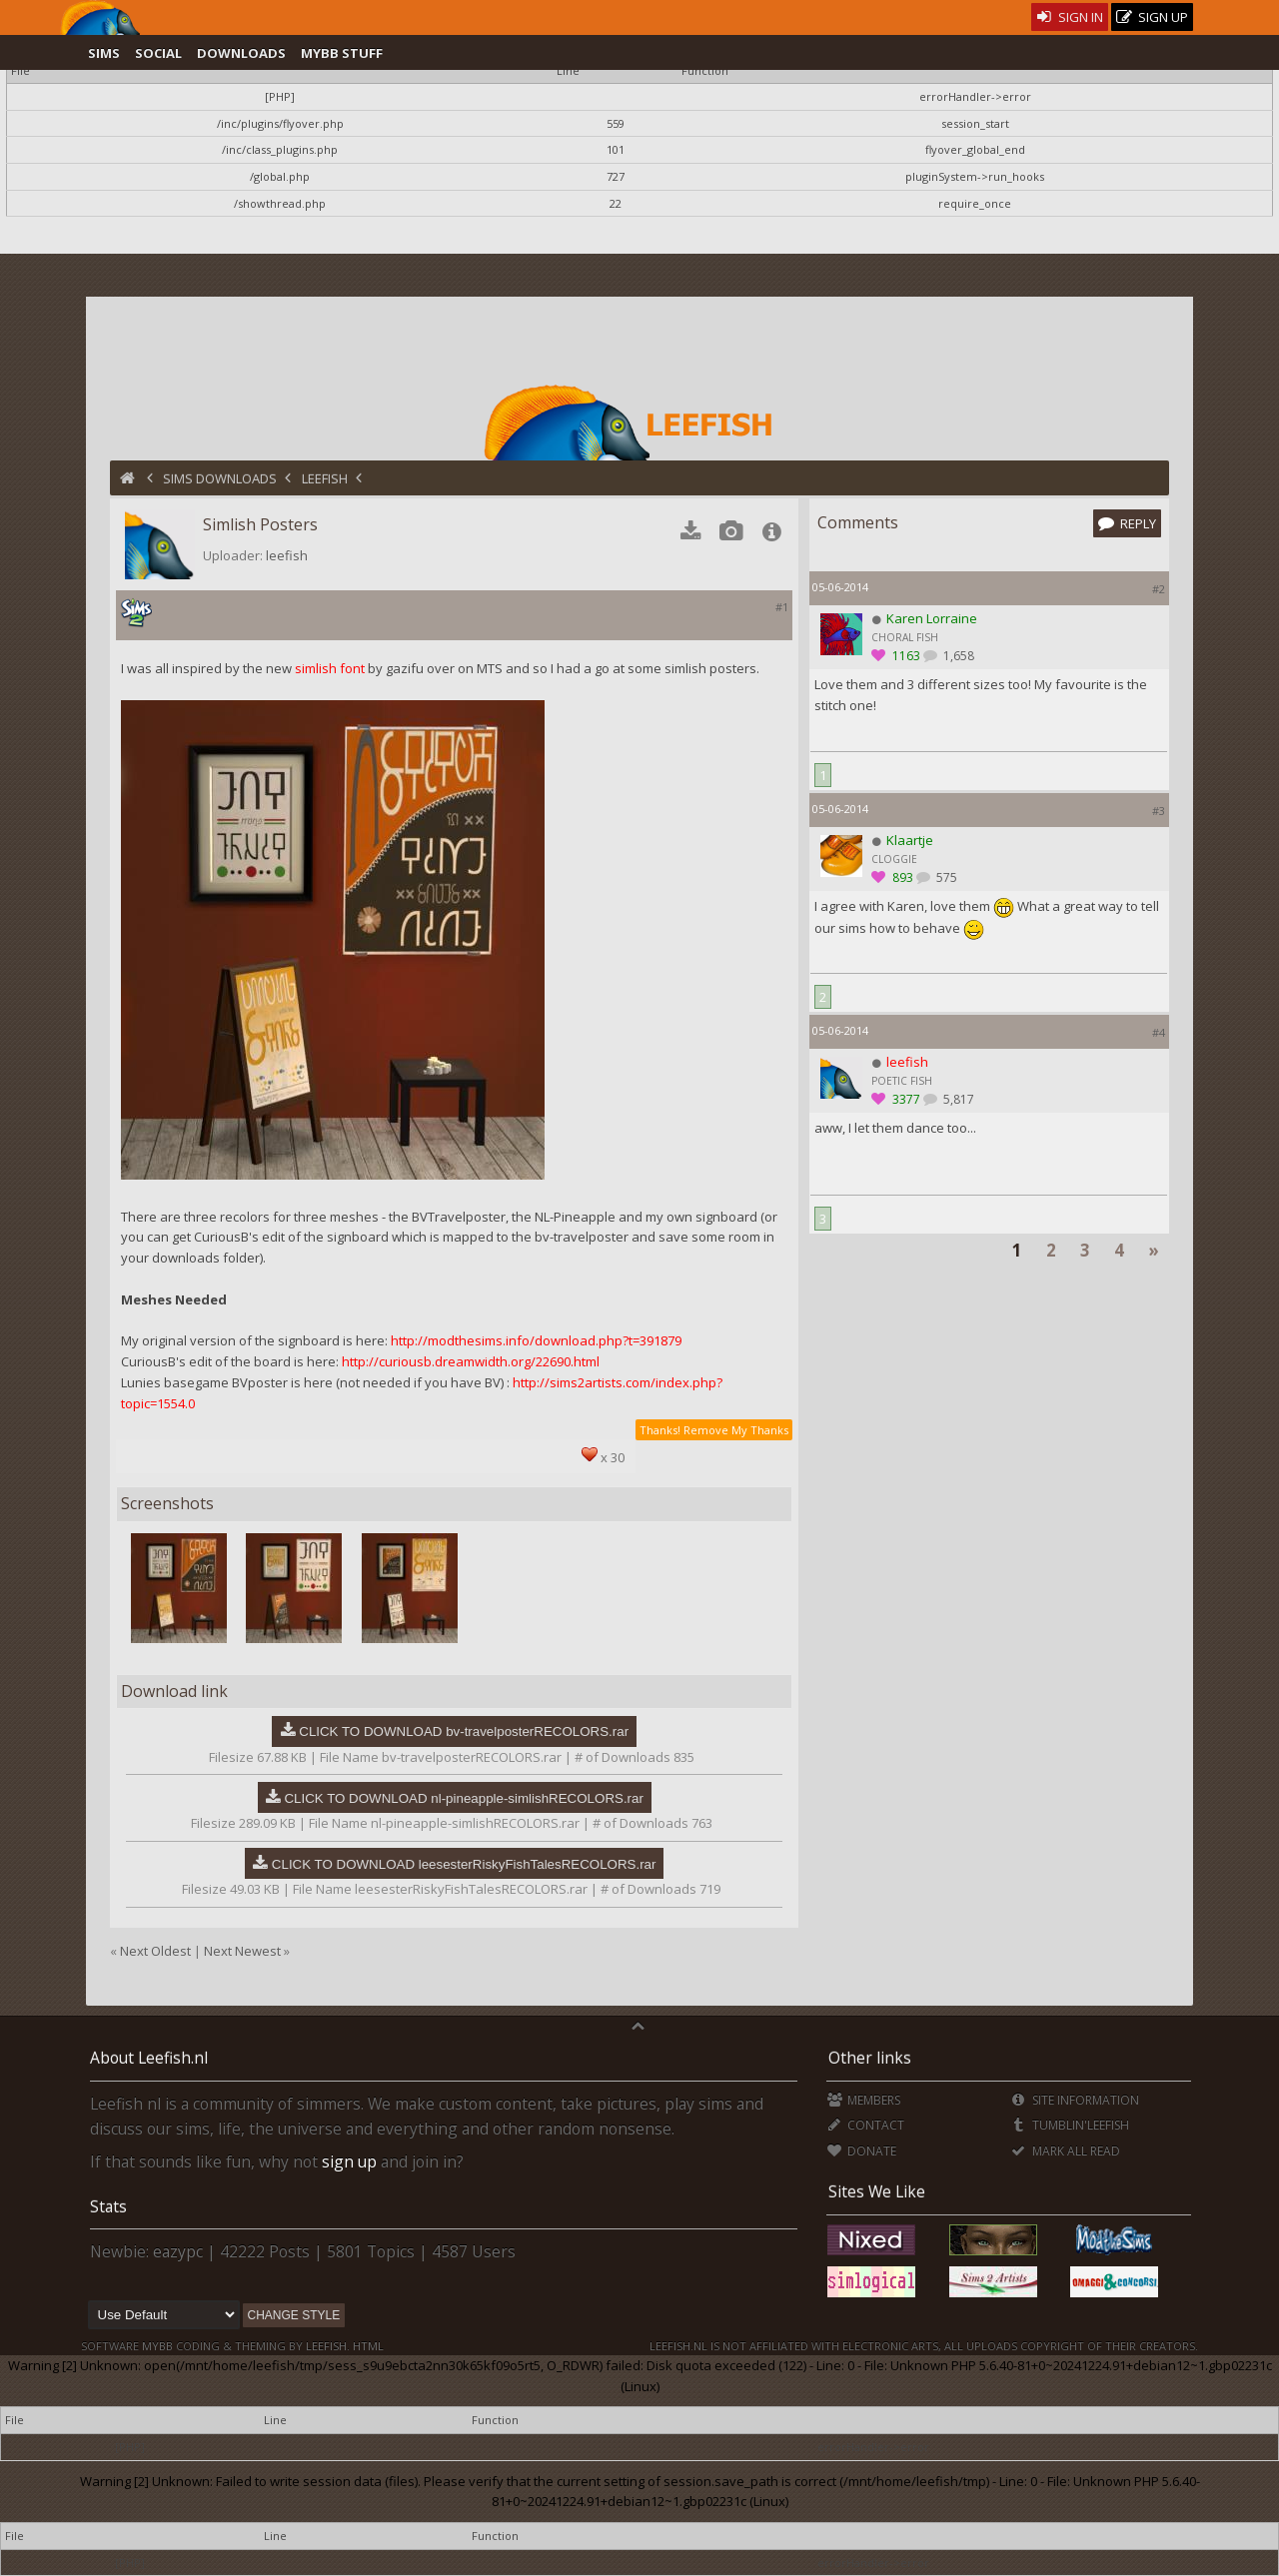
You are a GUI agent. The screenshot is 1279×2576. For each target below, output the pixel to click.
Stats (108, 2206)
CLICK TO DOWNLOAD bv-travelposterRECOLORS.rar (464, 1731)
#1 (781, 606)
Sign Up (1152, 17)
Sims (104, 53)
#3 (1158, 810)
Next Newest (242, 1951)
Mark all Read (1065, 2151)
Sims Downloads (220, 478)
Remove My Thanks (735, 1429)
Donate (861, 2151)
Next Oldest (155, 1951)
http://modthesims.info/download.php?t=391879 (536, 1340)
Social (158, 53)
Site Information (1074, 2100)
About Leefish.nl (149, 2058)
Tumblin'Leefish (1069, 2125)
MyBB (157, 2345)
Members (863, 2100)
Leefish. (328, 2345)
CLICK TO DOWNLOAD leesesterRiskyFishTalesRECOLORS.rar (464, 1864)
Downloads (241, 53)
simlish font (330, 668)
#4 (1158, 1032)
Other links (869, 2058)
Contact (865, 2125)
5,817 (957, 1099)
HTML (367, 2345)
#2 (1158, 588)
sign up (349, 2161)
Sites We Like (876, 2191)
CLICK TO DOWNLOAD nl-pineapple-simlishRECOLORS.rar (463, 1798)
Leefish (325, 478)
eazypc (178, 2251)
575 (945, 877)
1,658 (957, 655)
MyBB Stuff (342, 53)
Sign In (1069, 17)
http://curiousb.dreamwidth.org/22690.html (471, 1361)
